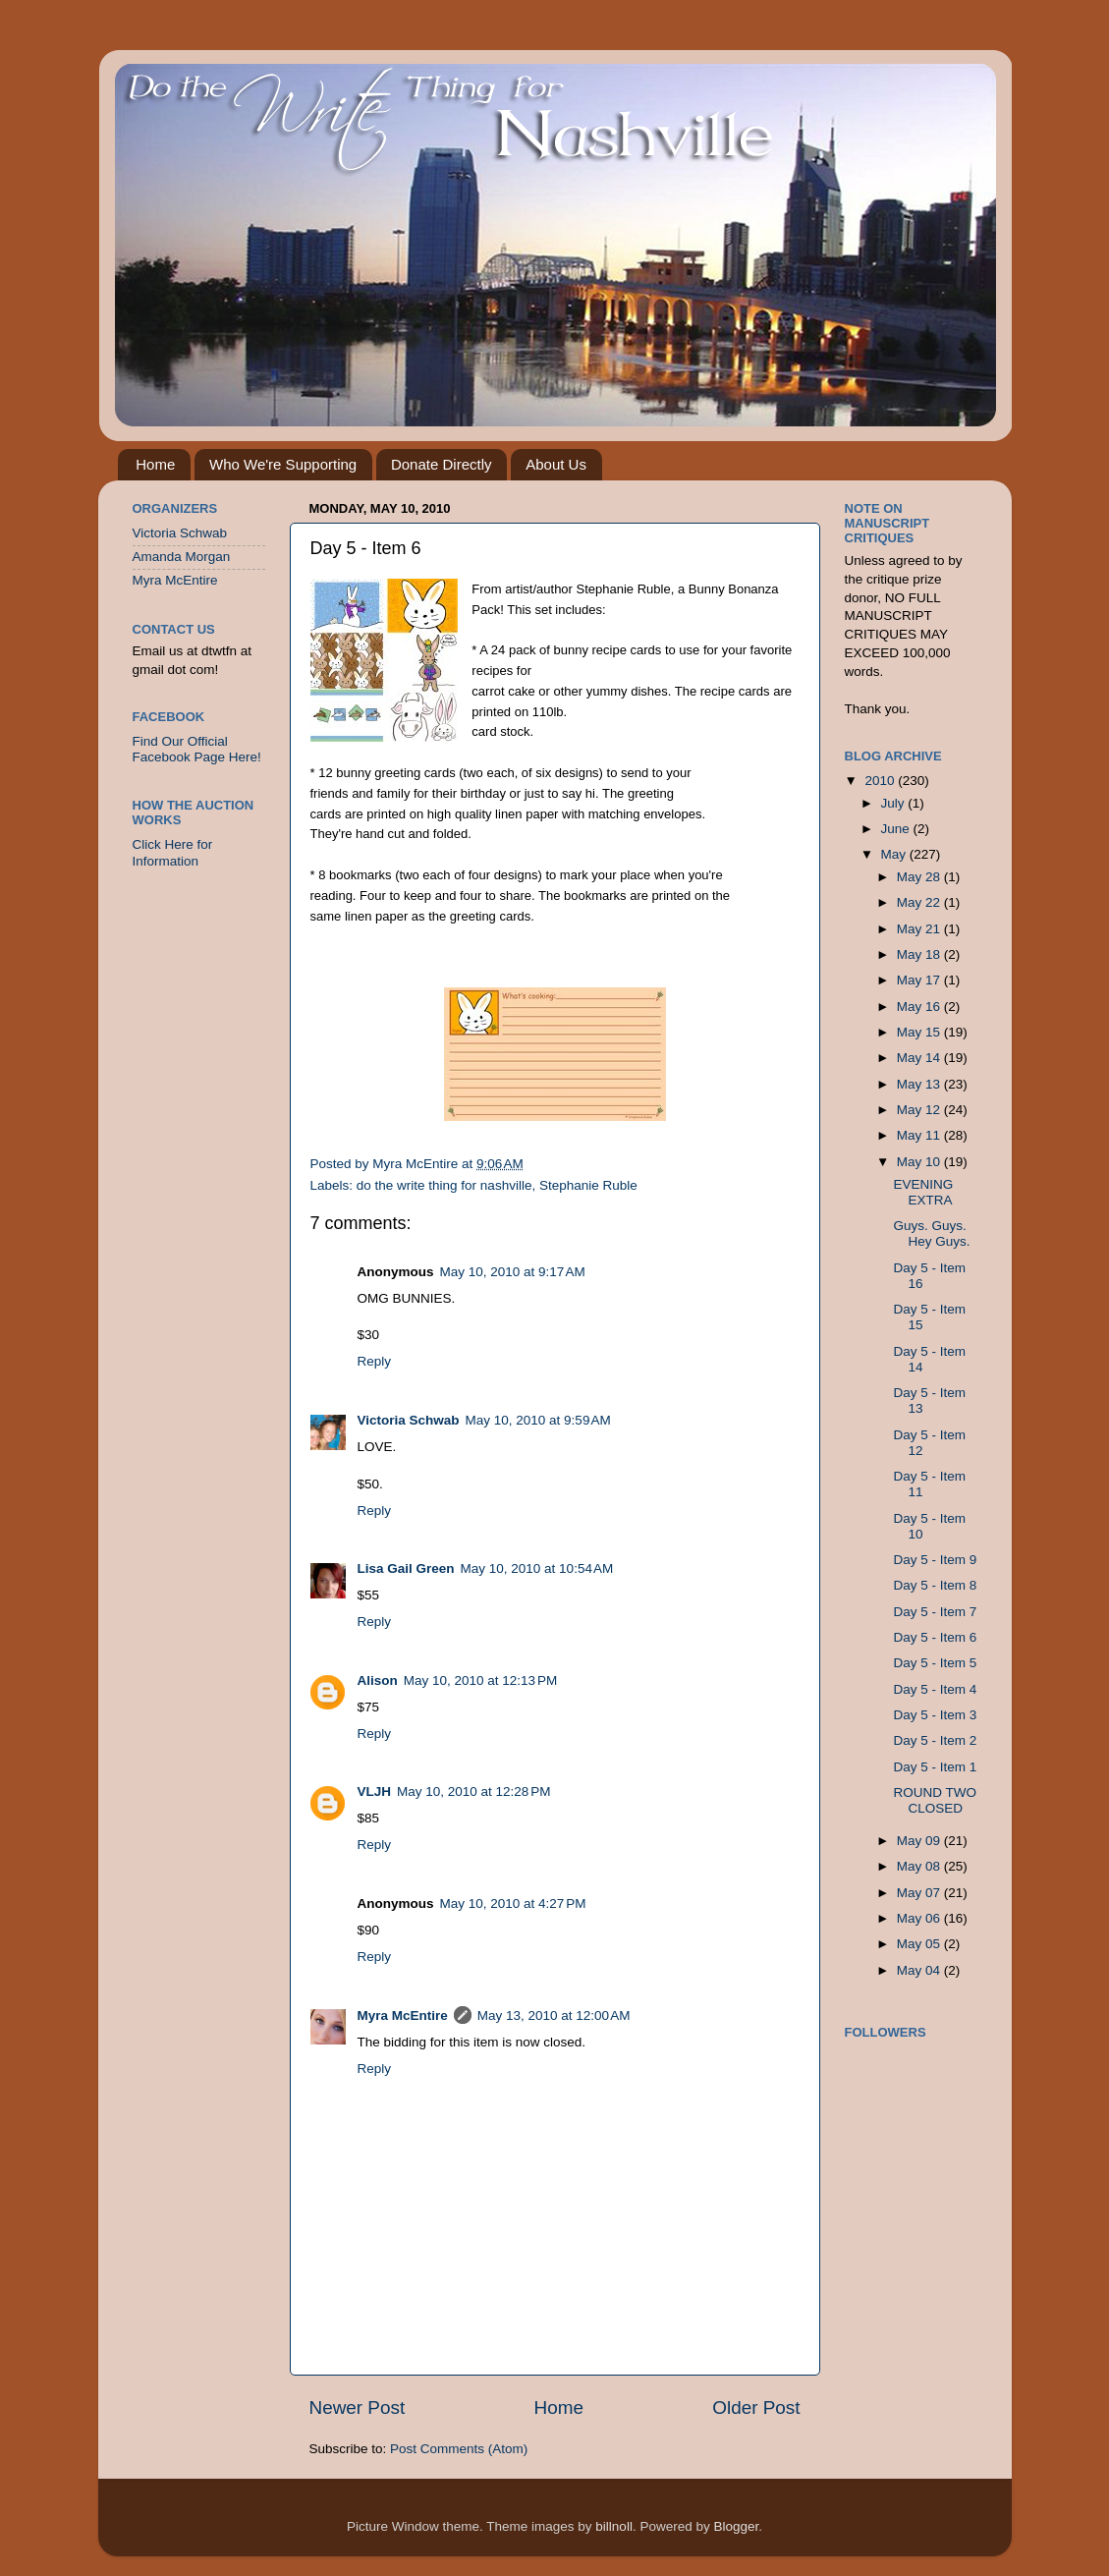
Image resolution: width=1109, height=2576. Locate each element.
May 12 (920, 1109)
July (895, 803)
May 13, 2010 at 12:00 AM (554, 2015)
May (895, 854)
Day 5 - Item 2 (934, 1740)
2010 (881, 780)
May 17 (920, 980)
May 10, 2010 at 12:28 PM (473, 1791)
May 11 (920, 1135)
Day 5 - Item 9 (934, 1559)
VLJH (375, 1791)
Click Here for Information (173, 852)
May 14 (920, 1057)
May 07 (920, 1892)
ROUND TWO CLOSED (934, 1800)
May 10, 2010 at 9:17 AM (512, 1271)
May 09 (920, 1840)
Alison (378, 1680)
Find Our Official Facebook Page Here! (197, 749)
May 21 (920, 929)
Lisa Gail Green (406, 1568)
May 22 (920, 902)
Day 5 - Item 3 (934, 1715)
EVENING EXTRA (923, 1192)
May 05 (920, 1943)
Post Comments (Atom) (458, 2448)
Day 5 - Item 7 (934, 1611)
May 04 (920, 1970)
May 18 (920, 954)
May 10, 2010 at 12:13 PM (480, 1680)
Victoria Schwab (409, 1420)
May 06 (920, 1918)
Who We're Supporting (283, 464)
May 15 (920, 1032)
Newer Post (357, 2407)
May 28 (920, 876)
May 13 (920, 1084)
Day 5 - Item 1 (934, 1767)
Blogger (735, 2526)
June (897, 828)
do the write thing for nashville (444, 1185)
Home (155, 464)
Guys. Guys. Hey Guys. (931, 1233)
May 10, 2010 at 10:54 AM (537, 1568)
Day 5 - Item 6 (934, 1637)
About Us (556, 464)
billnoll (614, 2526)
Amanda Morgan (182, 556)
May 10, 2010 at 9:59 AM (538, 1420)
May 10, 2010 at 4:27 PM (513, 1903)
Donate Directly (441, 464)
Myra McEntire (403, 2015)
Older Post (756, 2407)
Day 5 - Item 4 (934, 1689)
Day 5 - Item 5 (934, 1662)
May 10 (920, 1161)
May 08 (920, 1866)
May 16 (920, 1006)
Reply (375, 1361)
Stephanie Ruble (588, 1185)
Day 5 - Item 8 (934, 1585)
